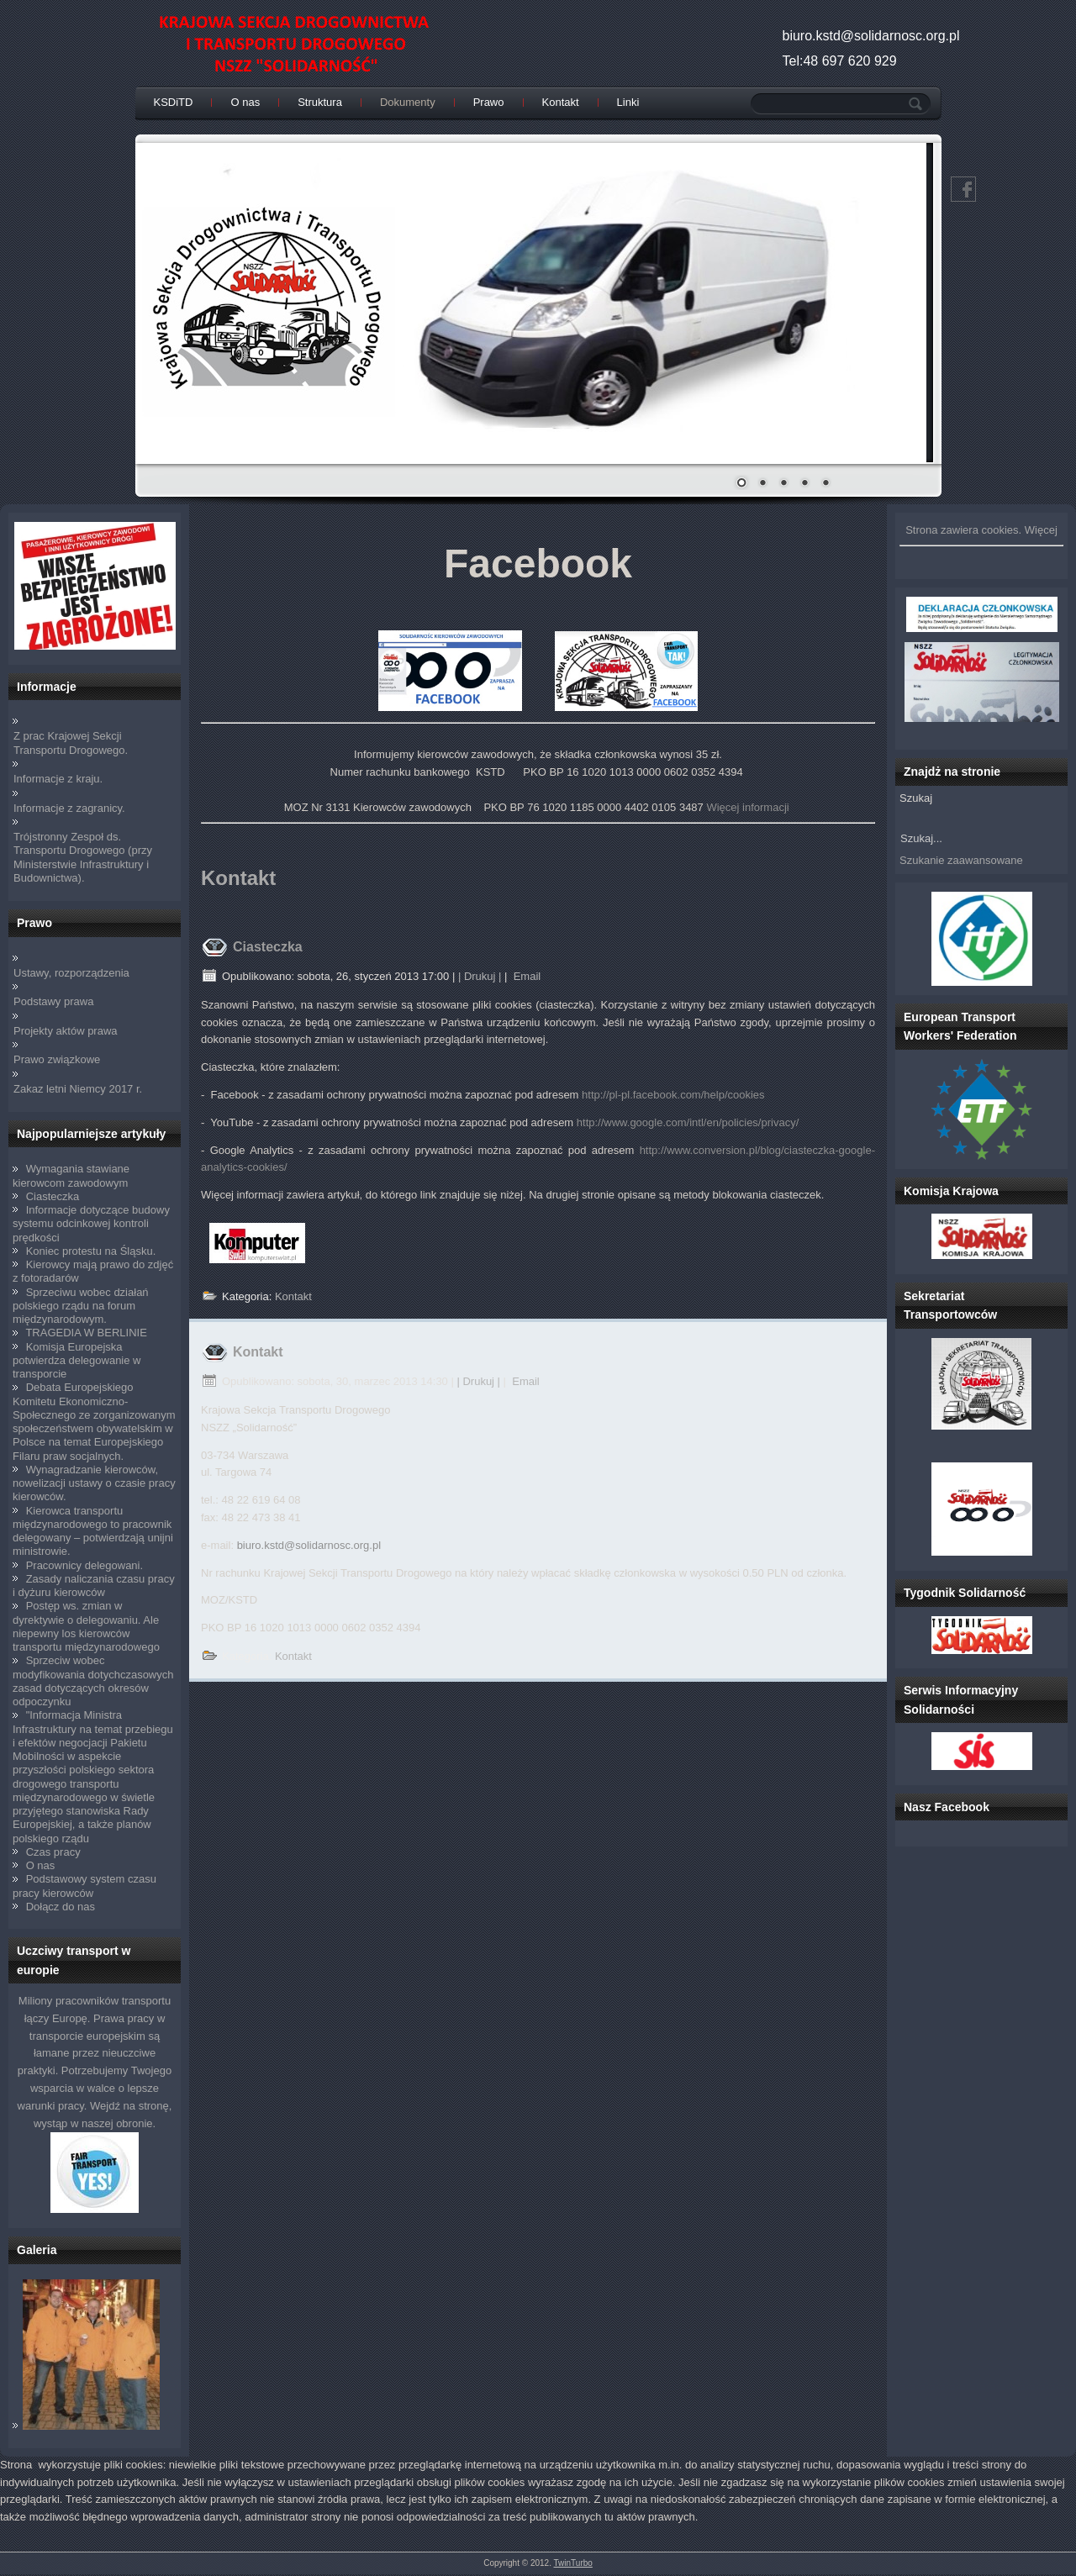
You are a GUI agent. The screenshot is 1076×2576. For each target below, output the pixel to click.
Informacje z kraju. (58, 778)
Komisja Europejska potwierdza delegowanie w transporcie (76, 1361)
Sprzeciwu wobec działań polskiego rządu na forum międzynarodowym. (81, 1306)
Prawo (488, 102)
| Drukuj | (480, 976)
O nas (245, 102)
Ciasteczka (53, 1196)
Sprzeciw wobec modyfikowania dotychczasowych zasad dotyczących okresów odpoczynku (93, 1681)
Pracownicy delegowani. (84, 1565)
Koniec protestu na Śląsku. (91, 1251)
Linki (628, 102)
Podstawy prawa (53, 1001)
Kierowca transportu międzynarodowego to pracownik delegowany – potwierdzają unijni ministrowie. (93, 1531)
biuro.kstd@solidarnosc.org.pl (309, 1545)
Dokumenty (407, 102)
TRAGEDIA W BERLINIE (85, 1332)
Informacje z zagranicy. (69, 808)
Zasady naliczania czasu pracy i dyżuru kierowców (94, 1585)
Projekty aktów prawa (65, 1031)
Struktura (320, 102)
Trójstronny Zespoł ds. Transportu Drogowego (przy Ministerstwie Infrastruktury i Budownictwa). (82, 857)
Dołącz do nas (60, 1906)
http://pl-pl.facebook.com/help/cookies (673, 1094)
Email (525, 976)
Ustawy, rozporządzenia (71, 973)
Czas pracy (53, 1852)
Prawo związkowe (56, 1059)
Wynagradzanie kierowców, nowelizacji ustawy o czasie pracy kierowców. (94, 1483)
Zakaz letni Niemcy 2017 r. (77, 1089)
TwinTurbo (573, 2563)
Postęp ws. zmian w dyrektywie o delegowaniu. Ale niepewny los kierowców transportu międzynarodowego (86, 1626)
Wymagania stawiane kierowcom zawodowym (71, 1175)
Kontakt (560, 102)
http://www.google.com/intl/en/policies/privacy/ (688, 1122)
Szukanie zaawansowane (961, 860)
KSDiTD (173, 102)
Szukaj (915, 798)
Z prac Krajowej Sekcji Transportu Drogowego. (70, 743)
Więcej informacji (747, 807)
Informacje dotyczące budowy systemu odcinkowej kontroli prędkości (91, 1224)
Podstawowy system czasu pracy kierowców (84, 1886)
